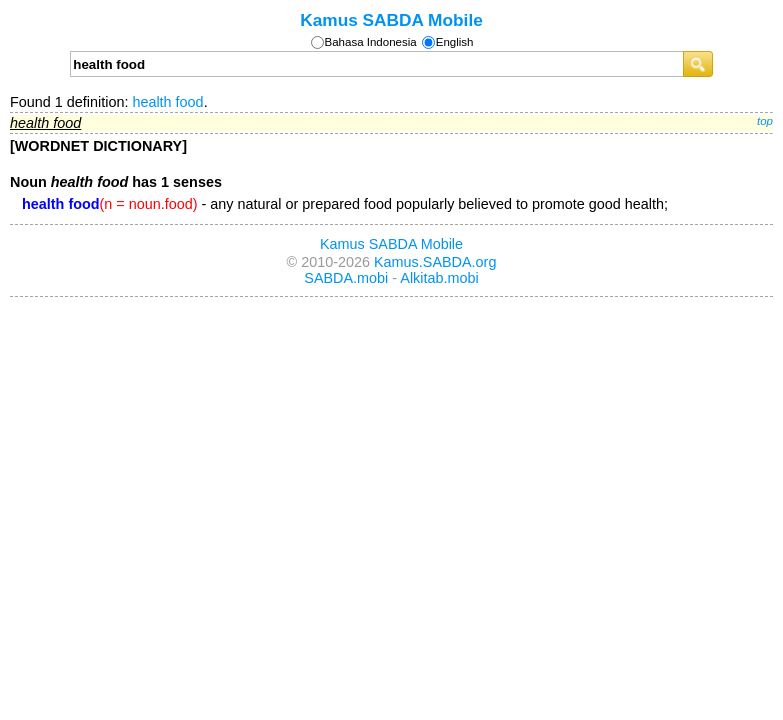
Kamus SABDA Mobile (391, 20)
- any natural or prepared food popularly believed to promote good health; (345, 204)
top (765, 121)
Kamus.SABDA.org (435, 262)
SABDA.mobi (346, 278)
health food (167, 102)
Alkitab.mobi (439, 278)
